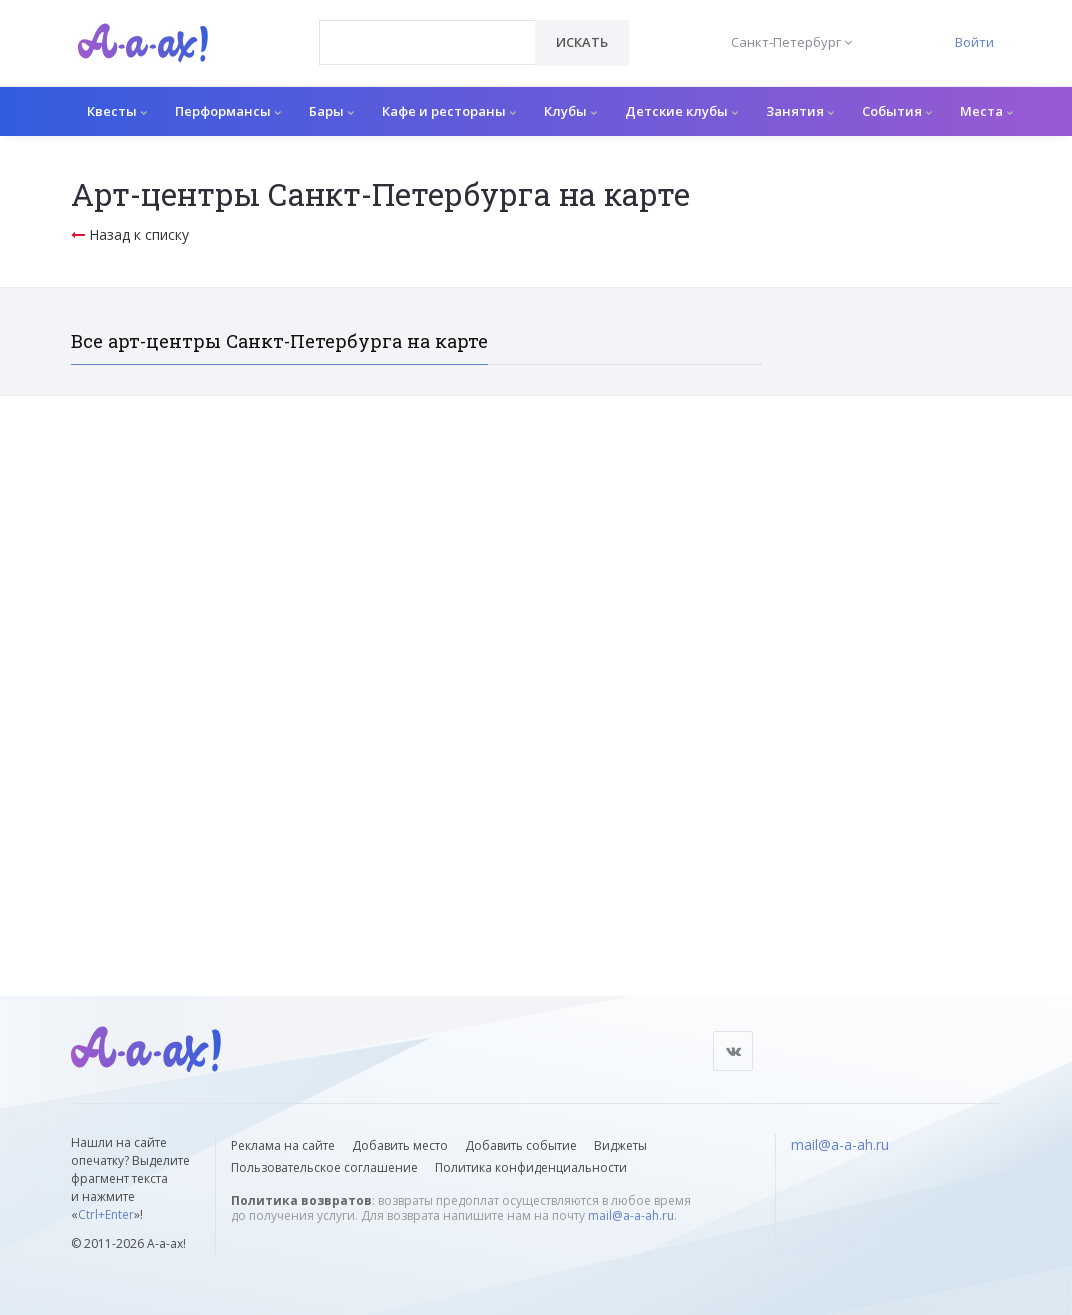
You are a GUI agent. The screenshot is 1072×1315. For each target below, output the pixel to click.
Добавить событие (521, 1145)
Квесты (117, 111)
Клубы (570, 111)
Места (986, 111)
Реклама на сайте (283, 1145)
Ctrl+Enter (106, 1214)
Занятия (800, 111)
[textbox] (427, 28)
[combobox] (427, 42)
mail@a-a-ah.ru (631, 1215)
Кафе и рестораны (449, 111)
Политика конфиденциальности (531, 1167)
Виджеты (620, 1145)
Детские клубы (681, 111)
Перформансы (228, 111)
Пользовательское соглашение (324, 1167)
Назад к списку (130, 234)
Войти (974, 42)
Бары (331, 111)
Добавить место (400, 1145)
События (897, 111)
